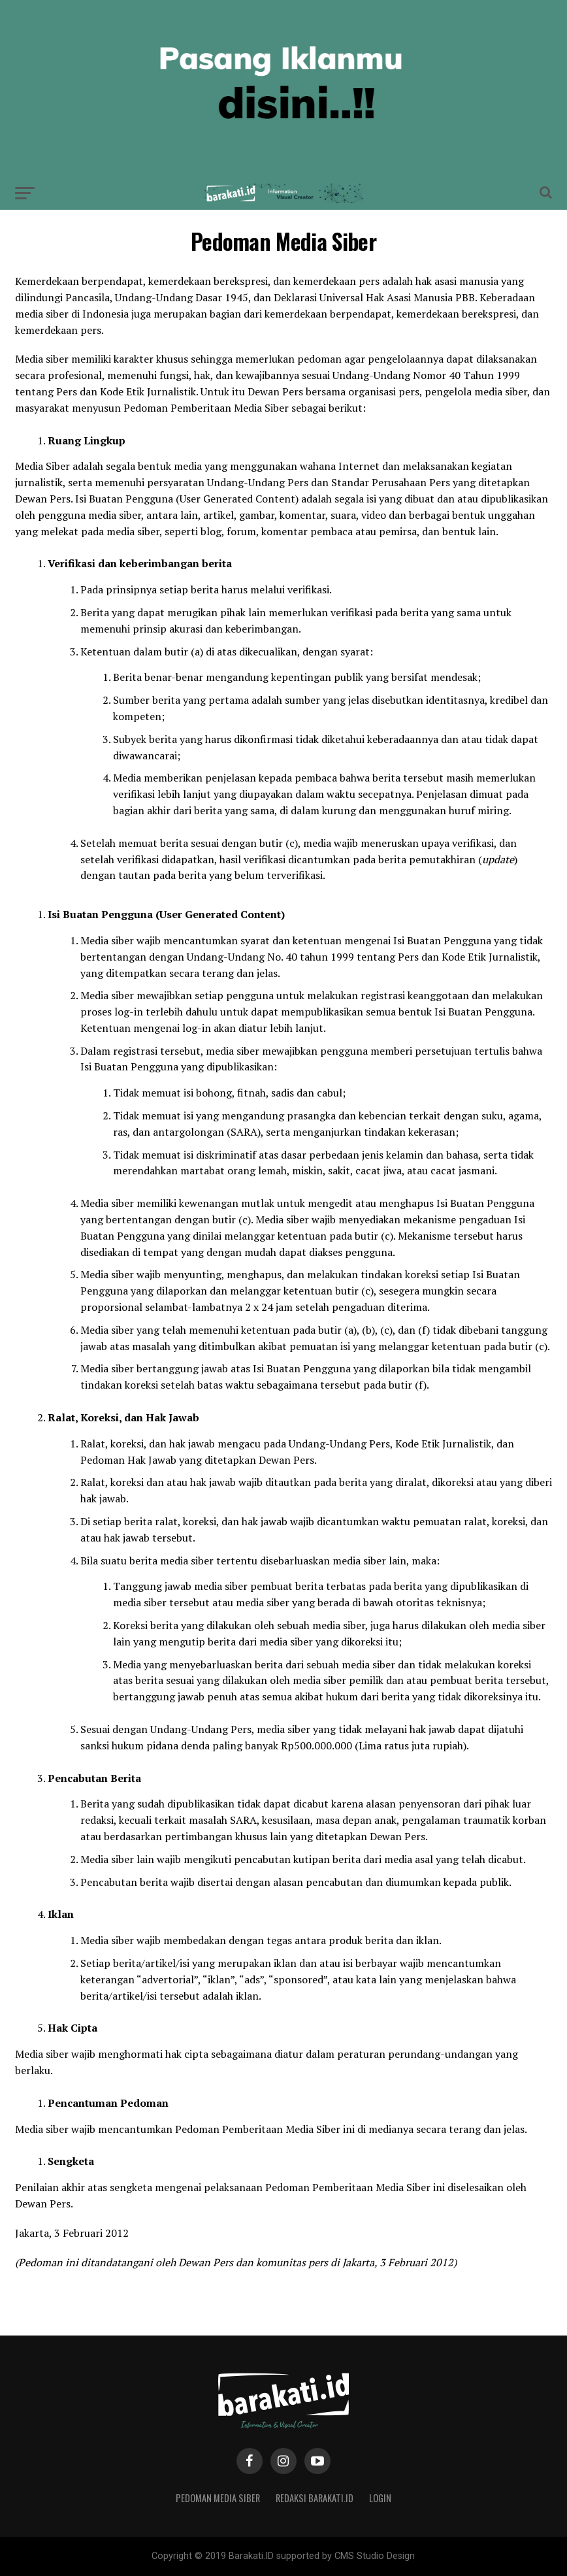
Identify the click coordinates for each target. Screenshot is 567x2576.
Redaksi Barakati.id (314, 2498)
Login (380, 2498)
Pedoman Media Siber (218, 2498)
